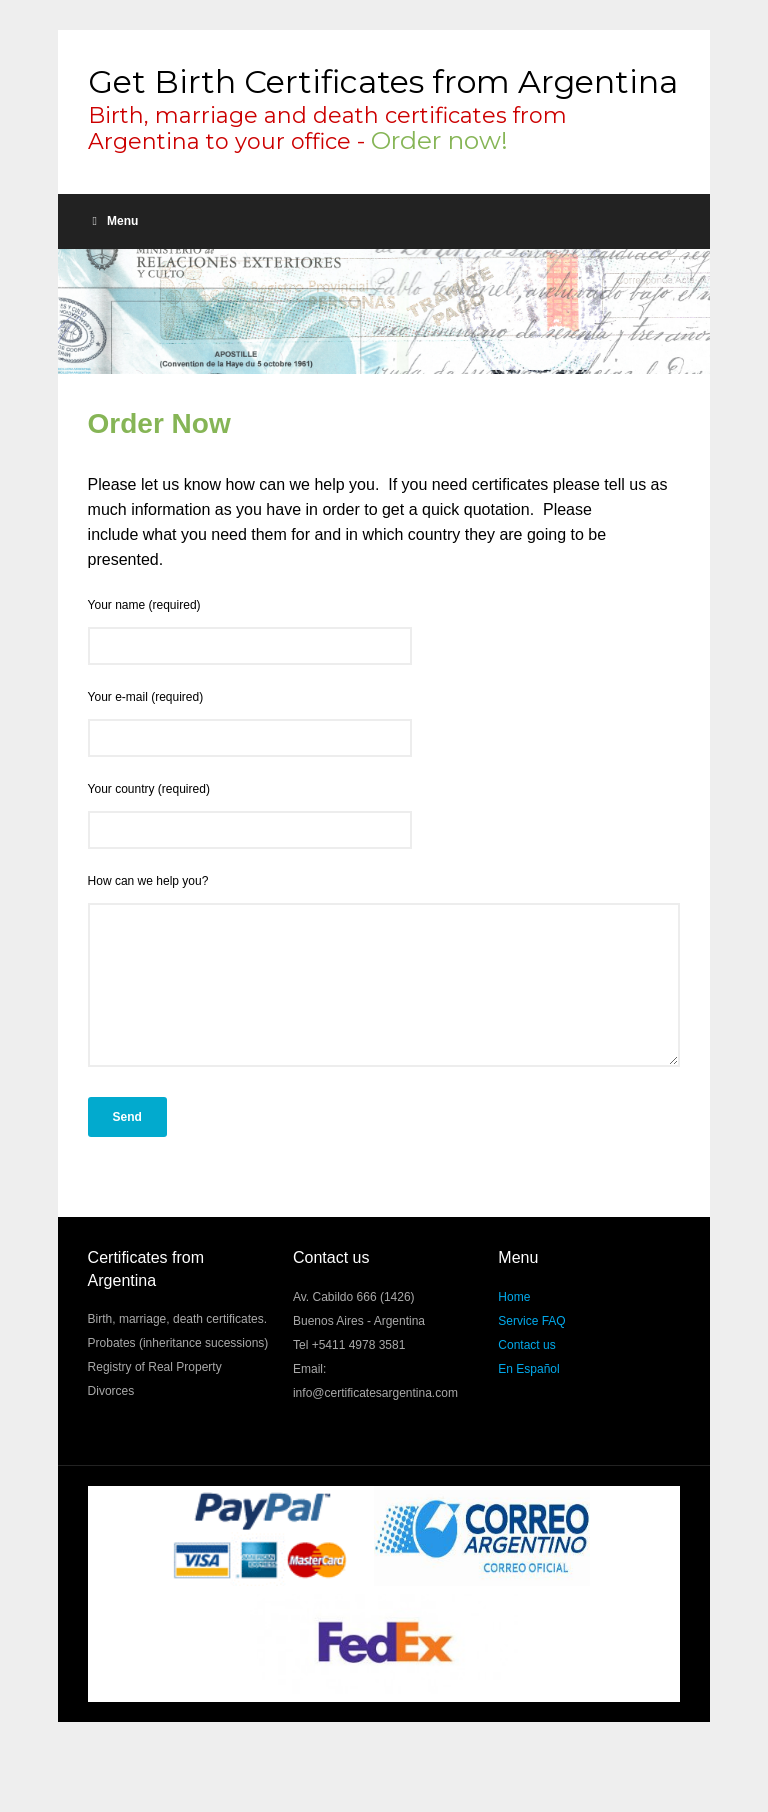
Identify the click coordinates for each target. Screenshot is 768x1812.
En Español (528, 1399)
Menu (116, 221)
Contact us (526, 1375)
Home (514, 1327)
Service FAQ (531, 1351)
